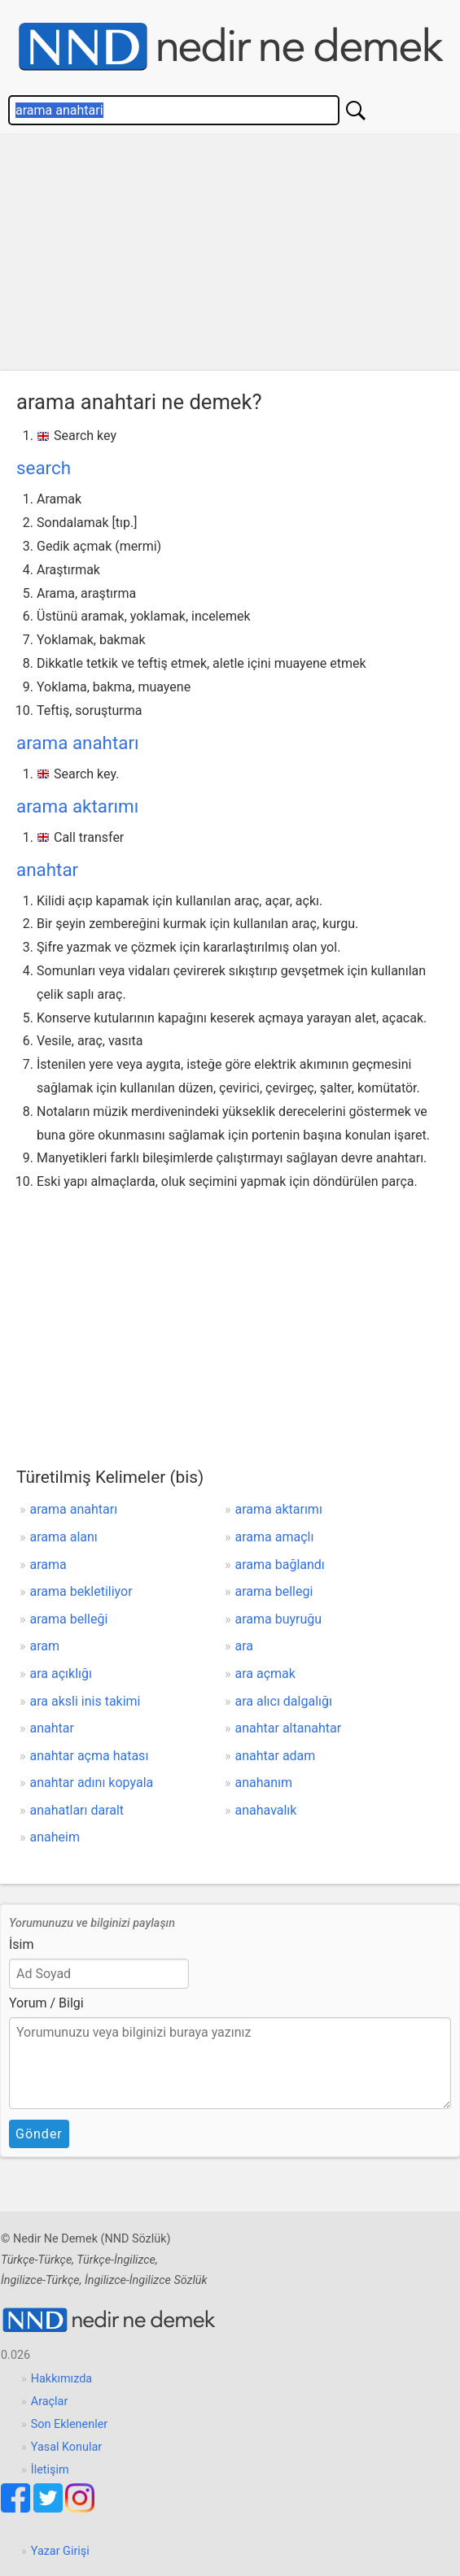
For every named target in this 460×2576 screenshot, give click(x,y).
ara (244, 1646)
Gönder (39, 2134)
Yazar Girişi (60, 2551)
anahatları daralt (77, 1810)
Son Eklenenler (69, 2424)
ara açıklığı (61, 1673)
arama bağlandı (280, 1564)
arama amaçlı (274, 1537)
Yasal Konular (66, 2447)
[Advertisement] (230, 256)
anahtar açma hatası (89, 1755)
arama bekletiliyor (81, 1591)
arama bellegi (274, 1591)
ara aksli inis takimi (85, 1701)
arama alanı (64, 1537)
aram (45, 1646)
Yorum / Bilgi (46, 2003)
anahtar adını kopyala (92, 1782)
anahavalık (266, 1810)
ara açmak (265, 1673)
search (43, 467)
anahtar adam (275, 1755)
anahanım (264, 1782)
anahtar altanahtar (288, 1728)
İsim (21, 1944)
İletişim (50, 2470)
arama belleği (69, 1619)
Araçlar (49, 2401)
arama (48, 1564)
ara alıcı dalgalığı (283, 1701)
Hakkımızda (61, 2379)
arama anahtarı (77, 742)
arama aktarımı (77, 806)
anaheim (55, 1837)
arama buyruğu (278, 1619)
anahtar (47, 869)
